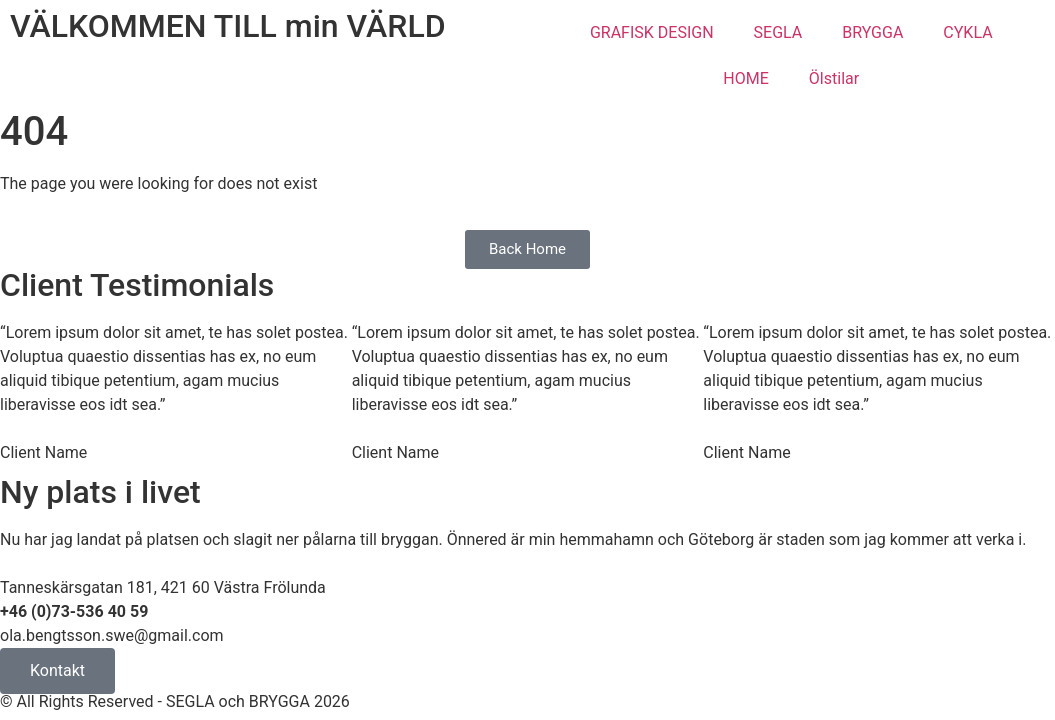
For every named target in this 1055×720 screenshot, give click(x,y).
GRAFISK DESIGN (652, 32)
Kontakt (57, 670)
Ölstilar (834, 78)
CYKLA (967, 32)
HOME (745, 78)
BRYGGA (872, 32)
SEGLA (778, 32)
